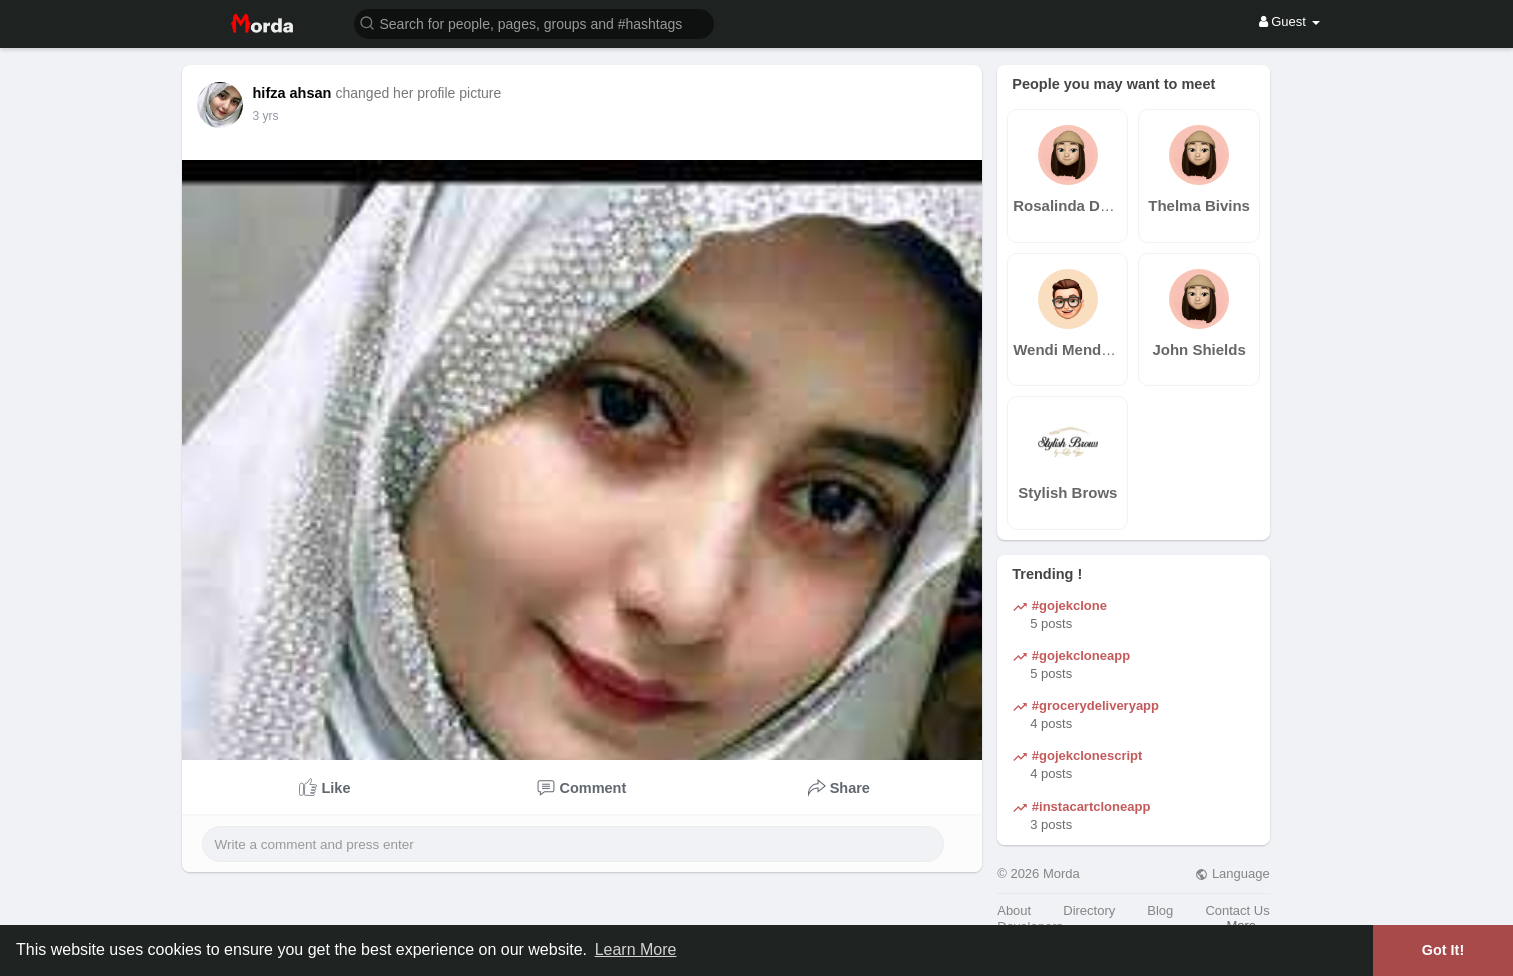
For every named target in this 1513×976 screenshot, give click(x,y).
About (1014, 910)
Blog (1160, 910)
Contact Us (1237, 910)
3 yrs (266, 116)
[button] (534, 22)
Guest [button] (1289, 21)
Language (1232, 873)
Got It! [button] (1443, 950)
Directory (1089, 910)
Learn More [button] (636, 949)
